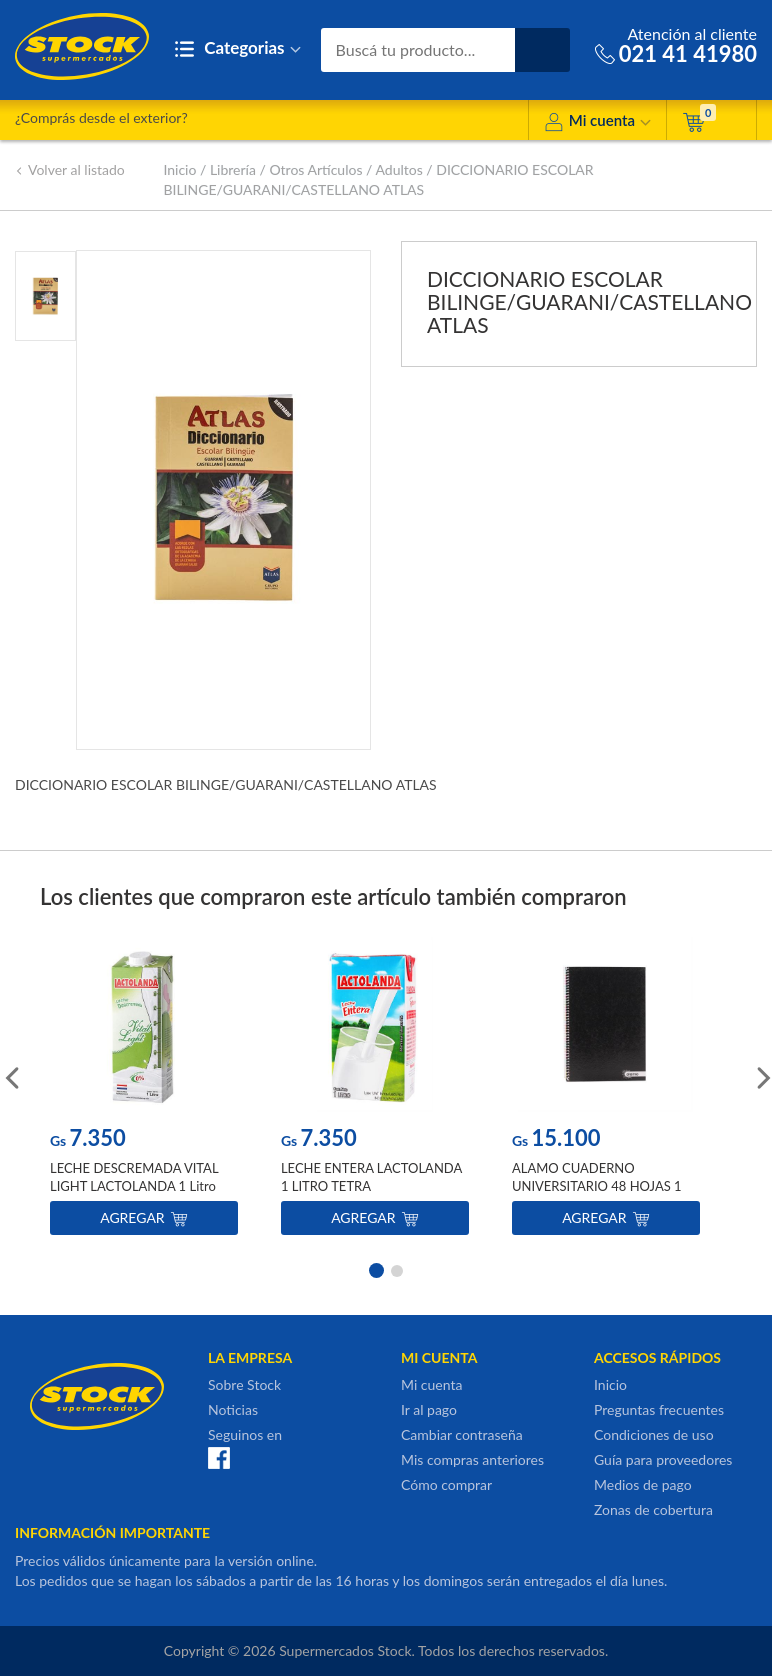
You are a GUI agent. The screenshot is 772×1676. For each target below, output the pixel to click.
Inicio (179, 169)
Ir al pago (429, 1409)
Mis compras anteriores (472, 1459)
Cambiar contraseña (462, 1434)
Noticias (233, 1409)
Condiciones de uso (654, 1434)
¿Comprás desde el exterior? (101, 117)
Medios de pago (643, 1484)
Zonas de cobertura (653, 1509)
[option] (144, 1090)
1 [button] (375, 1269)
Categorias (237, 49)
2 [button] (397, 1269)
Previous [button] (10, 1076)
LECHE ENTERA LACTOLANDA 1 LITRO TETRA (371, 1177)
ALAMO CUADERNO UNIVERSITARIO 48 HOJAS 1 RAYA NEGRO (597, 1186)
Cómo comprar (446, 1484)
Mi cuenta (597, 123)
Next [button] (762, 1076)
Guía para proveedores (663, 1459)
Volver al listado (70, 169)
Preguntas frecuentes (659, 1409)
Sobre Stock (244, 1384)
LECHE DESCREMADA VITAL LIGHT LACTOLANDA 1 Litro (134, 1177)
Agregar (143, 1217)
